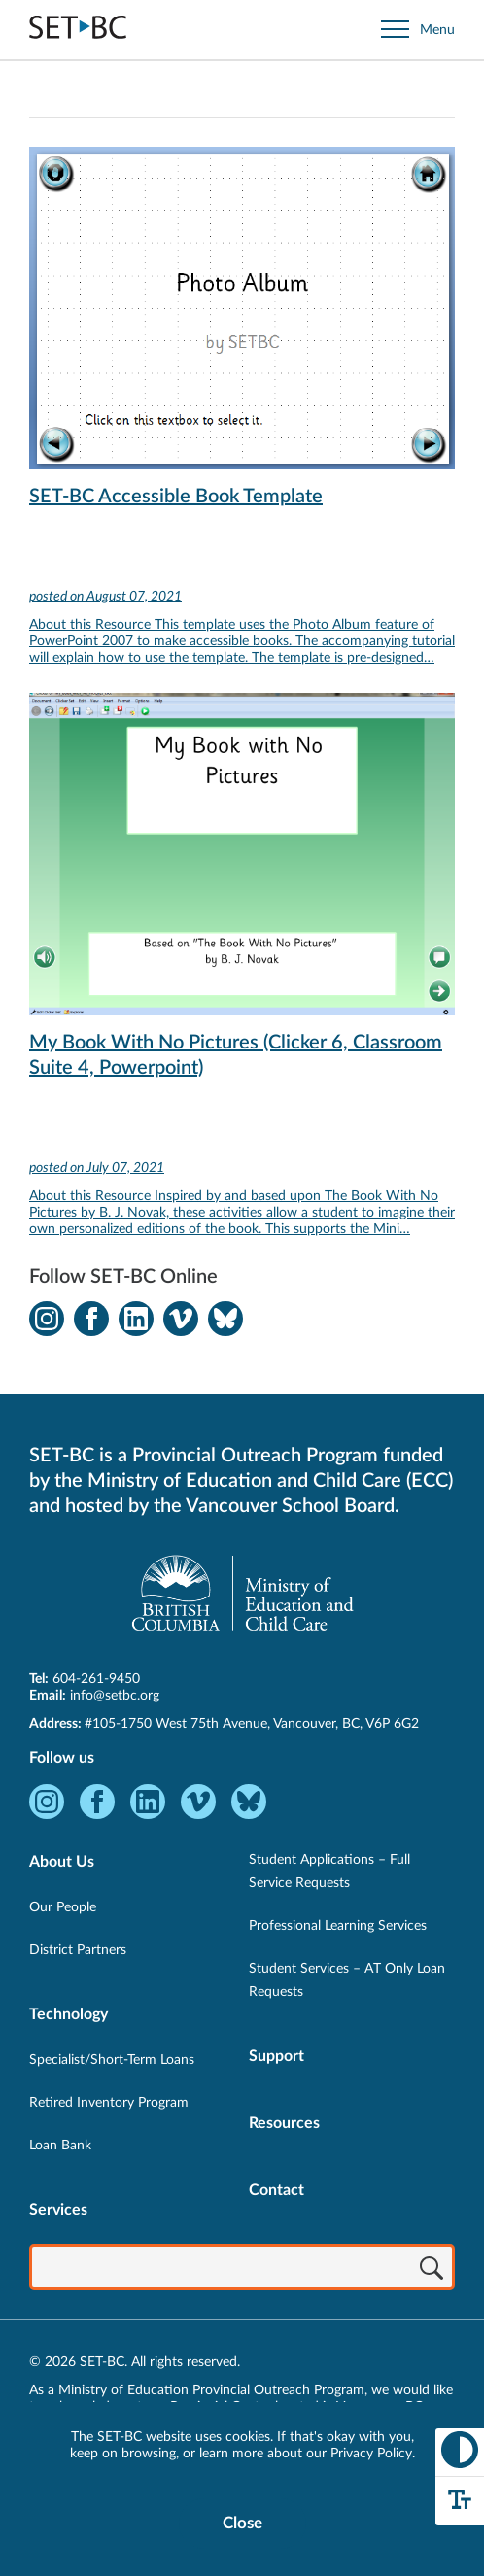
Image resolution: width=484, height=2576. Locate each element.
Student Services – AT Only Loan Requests (347, 1980)
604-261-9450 (96, 1679)
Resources (284, 2123)
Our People (62, 1907)
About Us (61, 1862)
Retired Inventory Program (109, 2103)
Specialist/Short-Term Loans (111, 2060)
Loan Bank (60, 2145)
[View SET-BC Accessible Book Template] (242, 420)
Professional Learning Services (338, 1926)
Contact (276, 2190)
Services (58, 2209)
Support (276, 2056)
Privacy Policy (371, 2453)
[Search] (431, 2269)
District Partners (77, 1950)
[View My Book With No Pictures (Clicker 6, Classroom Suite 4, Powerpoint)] (242, 978)
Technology (68, 2014)
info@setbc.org (114, 1695)
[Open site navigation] (418, 30)
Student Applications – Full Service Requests (329, 1871)
